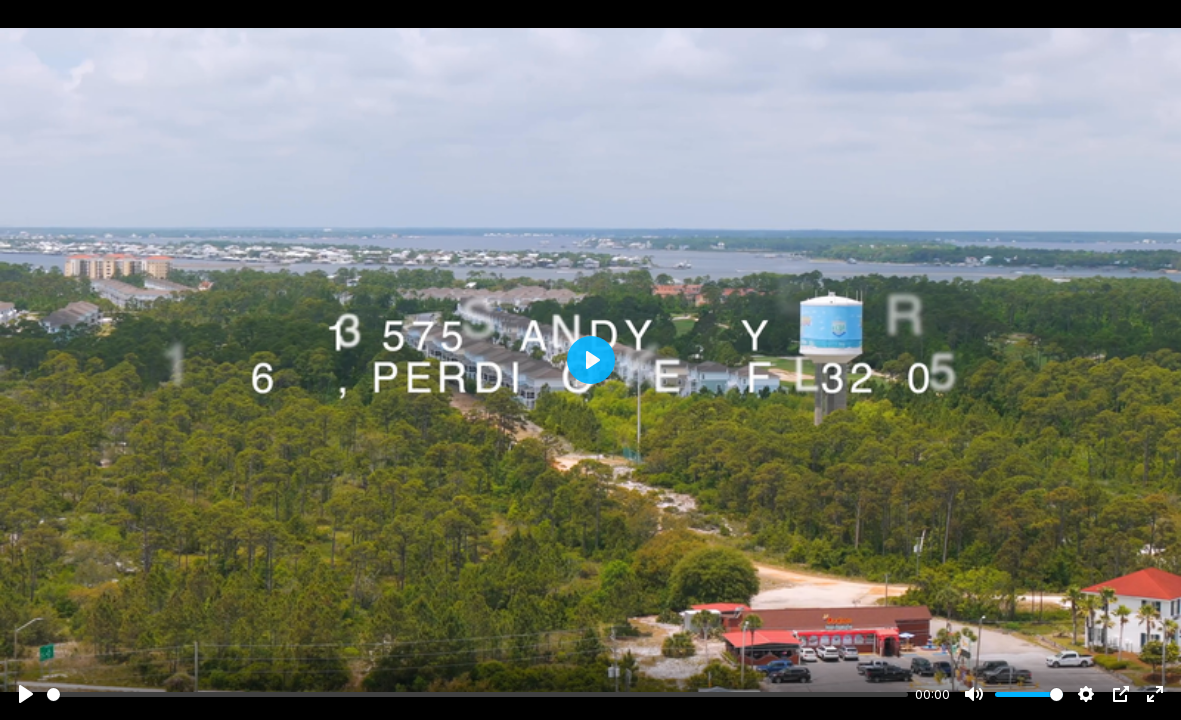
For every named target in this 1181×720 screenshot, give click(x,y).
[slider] (477, 694)
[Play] (26, 694)
